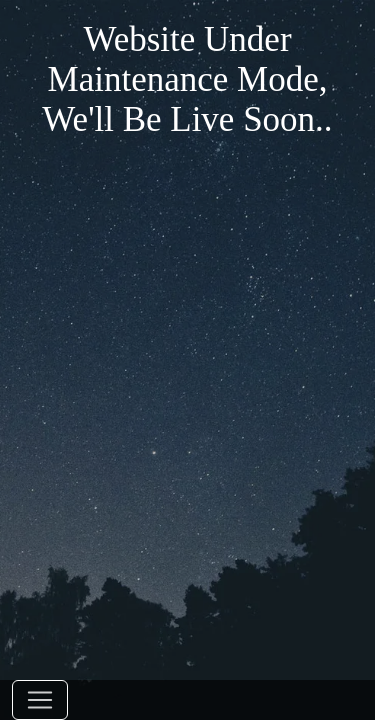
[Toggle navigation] (40, 700)
